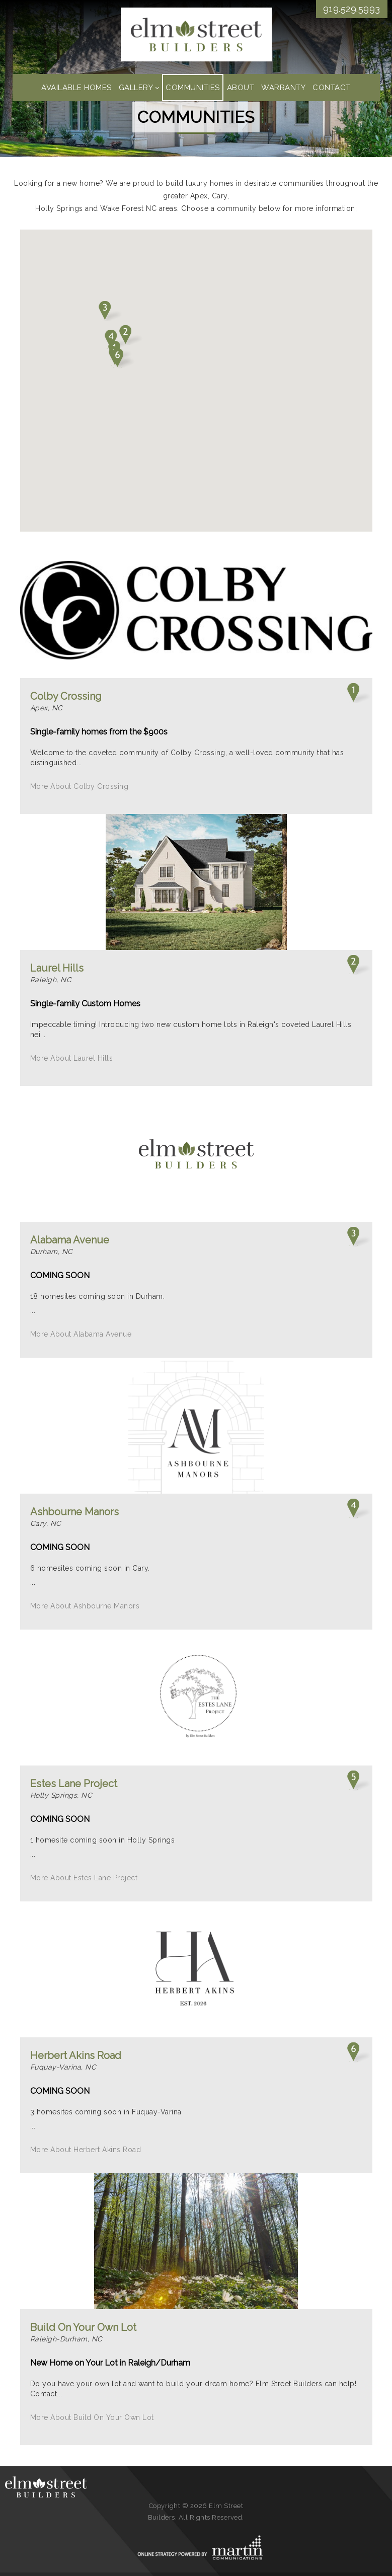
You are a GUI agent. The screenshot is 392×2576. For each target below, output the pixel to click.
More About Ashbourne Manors (85, 1606)
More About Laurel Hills (71, 1058)
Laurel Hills (57, 968)
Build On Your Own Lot (83, 2327)
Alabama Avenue (69, 1240)
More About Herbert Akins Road (85, 2150)
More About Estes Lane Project (84, 1878)
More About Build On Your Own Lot (92, 2417)
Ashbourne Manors (74, 1512)
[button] (123, 358)
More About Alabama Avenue (81, 1334)
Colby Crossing (66, 696)
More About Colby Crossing (79, 786)
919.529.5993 (351, 9)
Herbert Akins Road (75, 2055)
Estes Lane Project (73, 1784)
